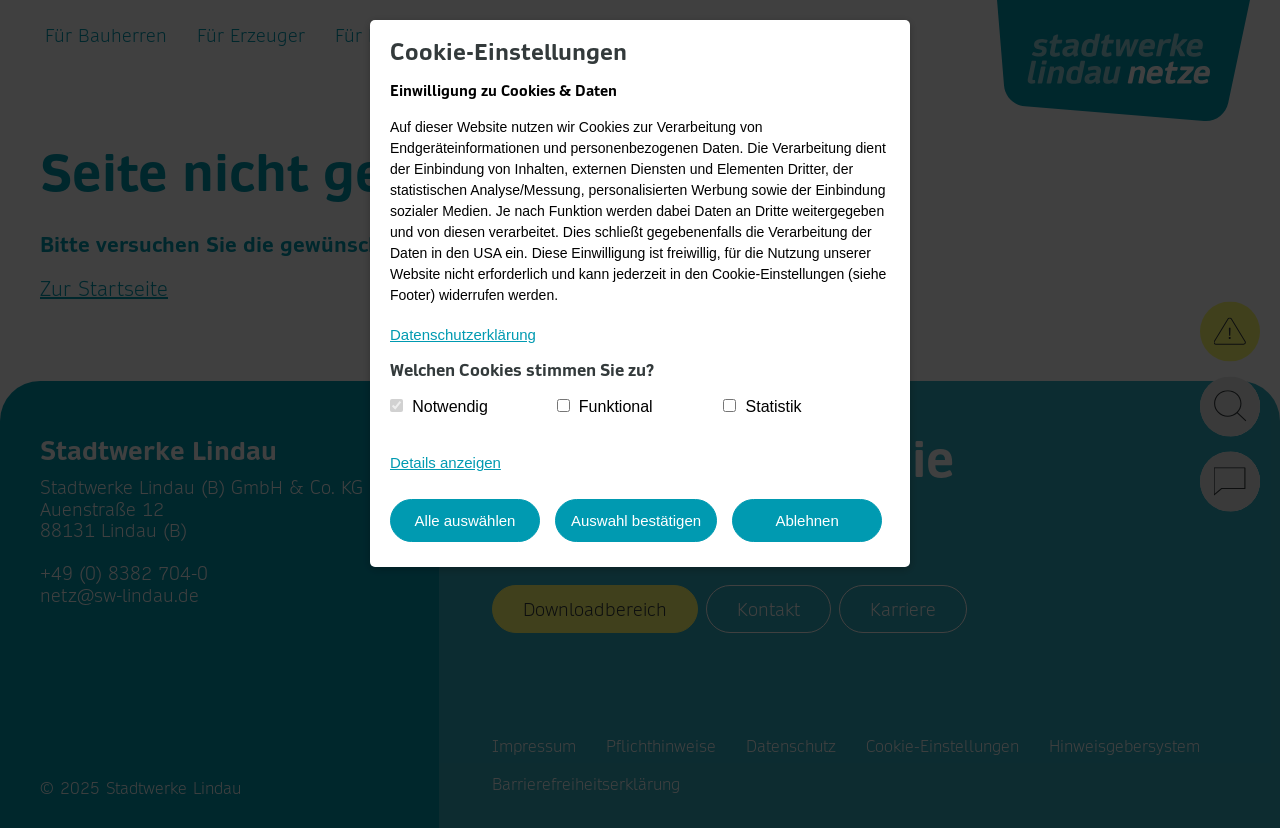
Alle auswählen (465, 520)
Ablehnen (806, 520)
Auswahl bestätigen (636, 520)
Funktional (616, 406)
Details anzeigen (445, 462)
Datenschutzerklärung (463, 334)
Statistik (774, 406)
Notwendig (450, 406)
